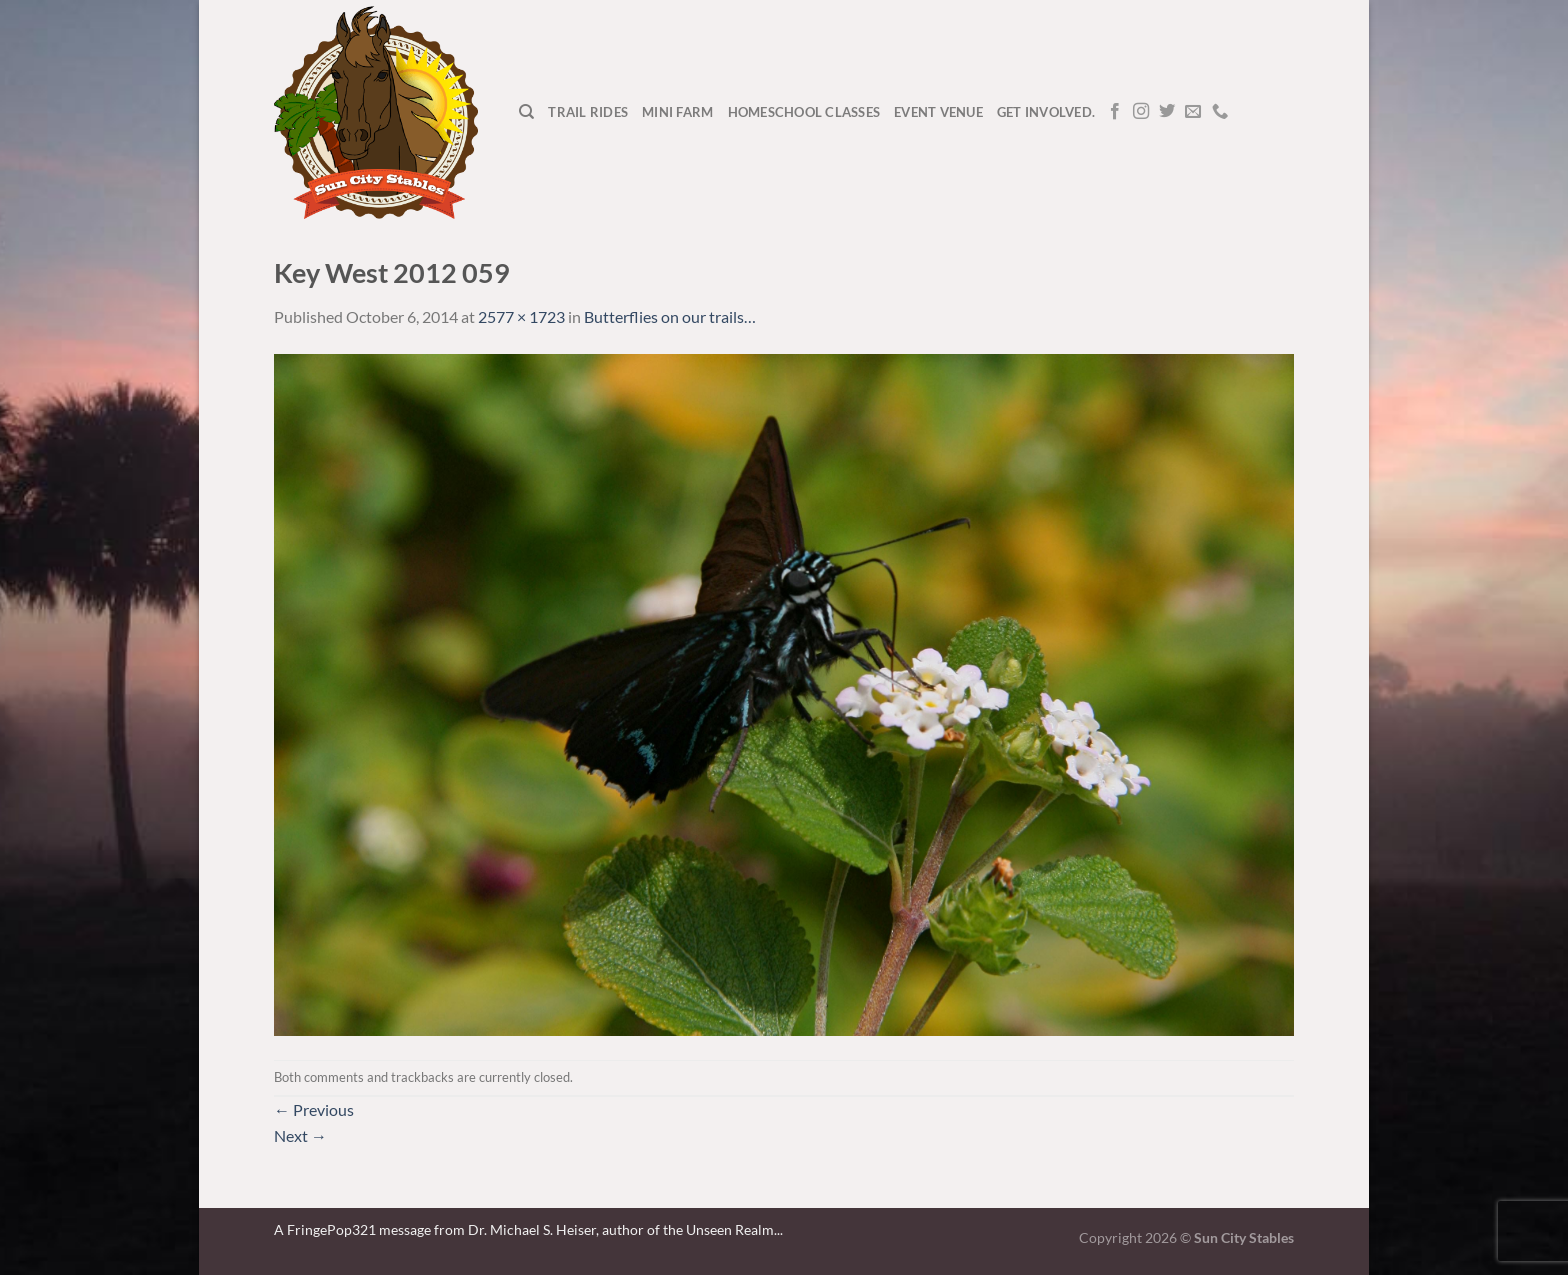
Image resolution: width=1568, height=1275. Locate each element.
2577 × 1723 (521, 316)
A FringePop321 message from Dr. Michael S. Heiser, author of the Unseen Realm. (525, 1229)
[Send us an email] (1193, 112)
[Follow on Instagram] (1141, 112)
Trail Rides (588, 112)
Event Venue (938, 112)
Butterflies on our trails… (670, 316)
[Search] (526, 112)
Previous (314, 1109)
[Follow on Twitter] (1167, 112)
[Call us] (1220, 112)
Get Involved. (1046, 112)
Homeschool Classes (804, 112)
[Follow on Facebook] (1115, 112)
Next (300, 1135)
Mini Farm (677, 112)
